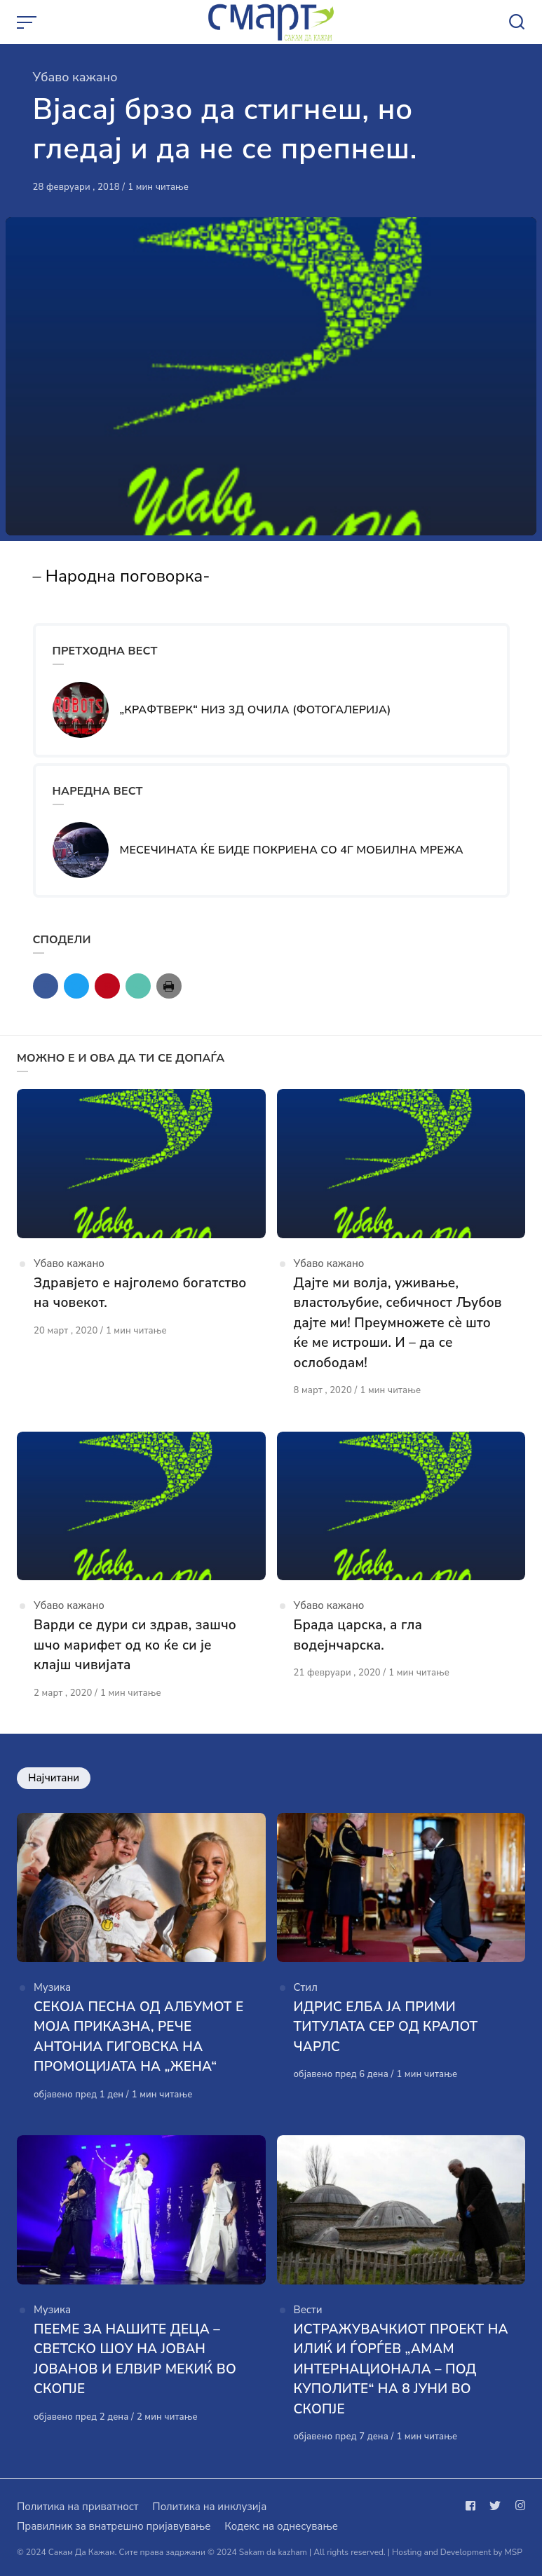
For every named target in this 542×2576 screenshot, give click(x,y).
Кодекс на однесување (281, 2526)
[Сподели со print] (169, 986)
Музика (52, 1987)
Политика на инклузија (209, 2507)
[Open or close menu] (28, 22)
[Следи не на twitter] (495, 2506)
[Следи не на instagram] (517, 2506)
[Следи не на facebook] (473, 2506)
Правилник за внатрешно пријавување (113, 2526)
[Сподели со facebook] (45, 986)
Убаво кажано (75, 77)
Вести (308, 2310)
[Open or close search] (517, 22)
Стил (306, 1987)
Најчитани (53, 1778)
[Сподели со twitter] (76, 986)
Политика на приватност (77, 2507)
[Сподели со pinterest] (107, 986)
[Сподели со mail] (138, 986)
